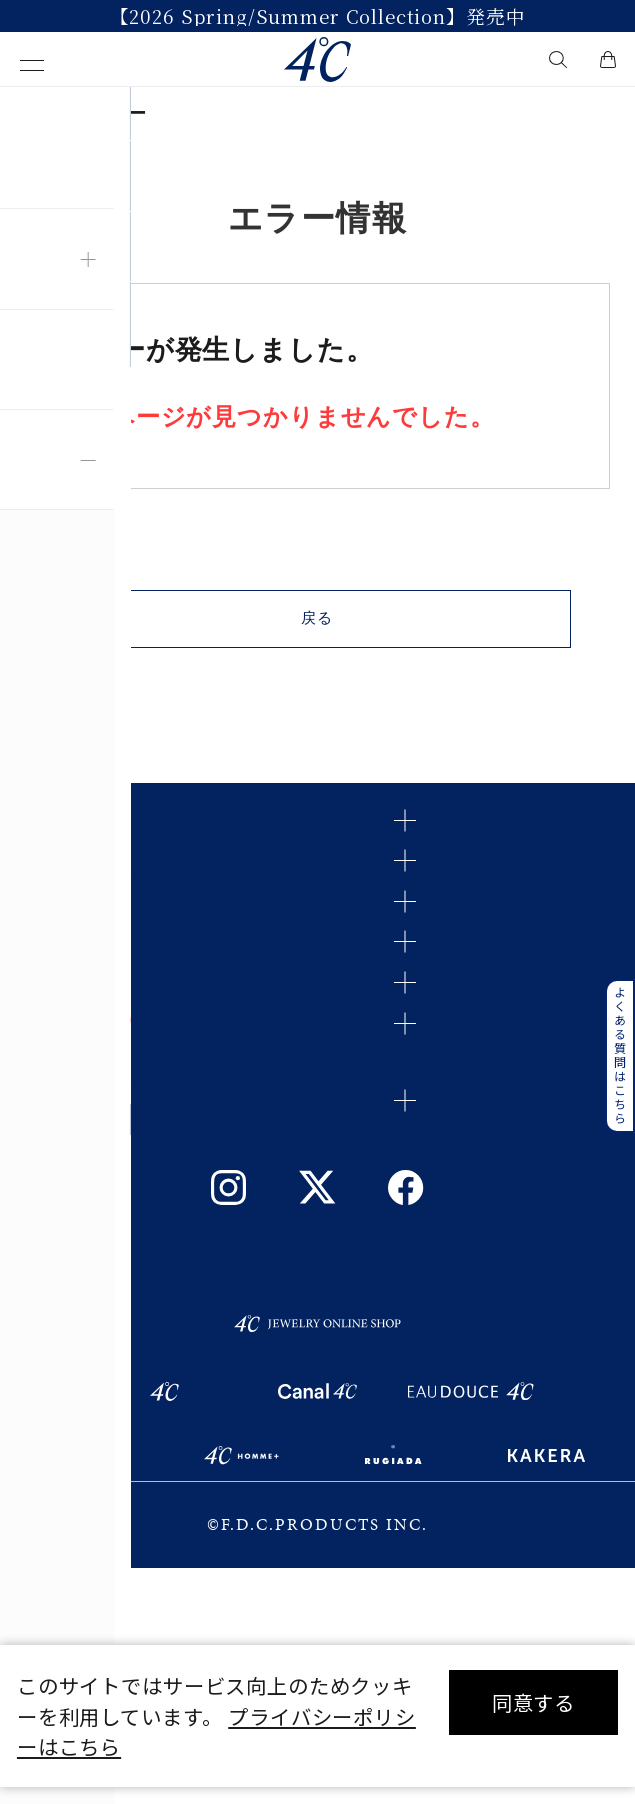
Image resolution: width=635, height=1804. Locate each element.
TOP (37, 113)
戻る (317, 632)
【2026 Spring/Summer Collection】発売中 (318, 16)
